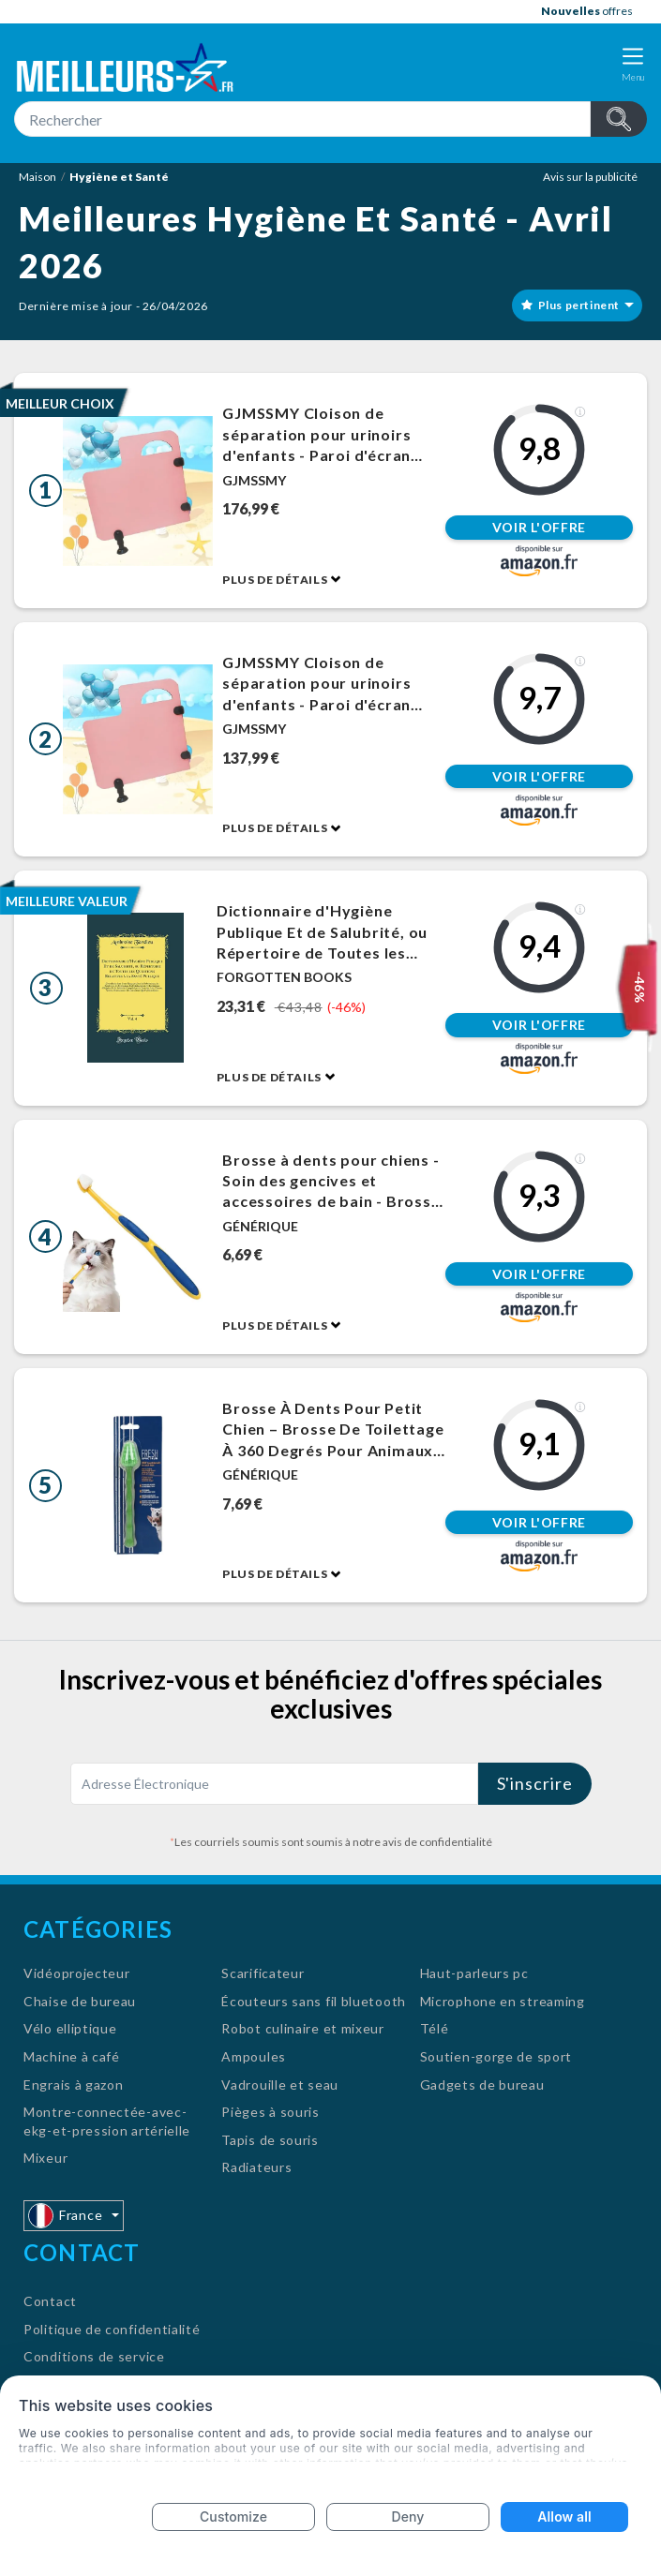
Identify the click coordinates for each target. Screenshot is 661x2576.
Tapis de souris (270, 2140)
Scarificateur (262, 1973)
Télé (434, 2028)
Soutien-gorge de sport (496, 2056)
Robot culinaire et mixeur (302, 2028)
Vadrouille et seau (279, 2084)
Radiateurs (256, 2167)
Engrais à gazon (73, 2084)
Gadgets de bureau (482, 2084)
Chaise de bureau (79, 2001)
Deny (408, 2516)
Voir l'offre (539, 527)
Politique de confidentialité (112, 2329)
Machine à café (71, 2056)
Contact (50, 2301)
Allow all (564, 2516)
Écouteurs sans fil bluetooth (313, 2001)
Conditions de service (94, 2356)
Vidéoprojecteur (76, 1973)
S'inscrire (535, 1783)
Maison (37, 177)
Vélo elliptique (70, 2028)
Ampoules (253, 2056)
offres (587, 11)
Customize (233, 2516)
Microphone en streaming (502, 2001)
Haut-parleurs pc (474, 1973)
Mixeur (45, 2158)
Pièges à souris (270, 2112)
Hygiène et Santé (119, 177)
